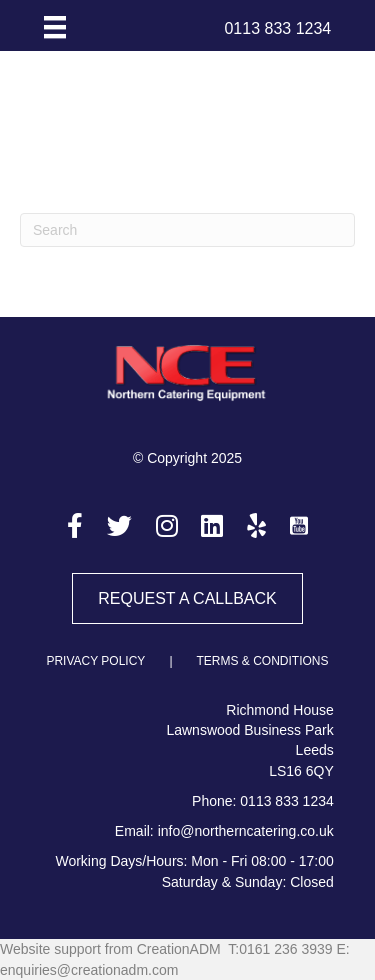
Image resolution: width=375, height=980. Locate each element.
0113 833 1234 (286, 801)
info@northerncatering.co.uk (246, 831)
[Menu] (55, 27)
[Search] (187, 230)
